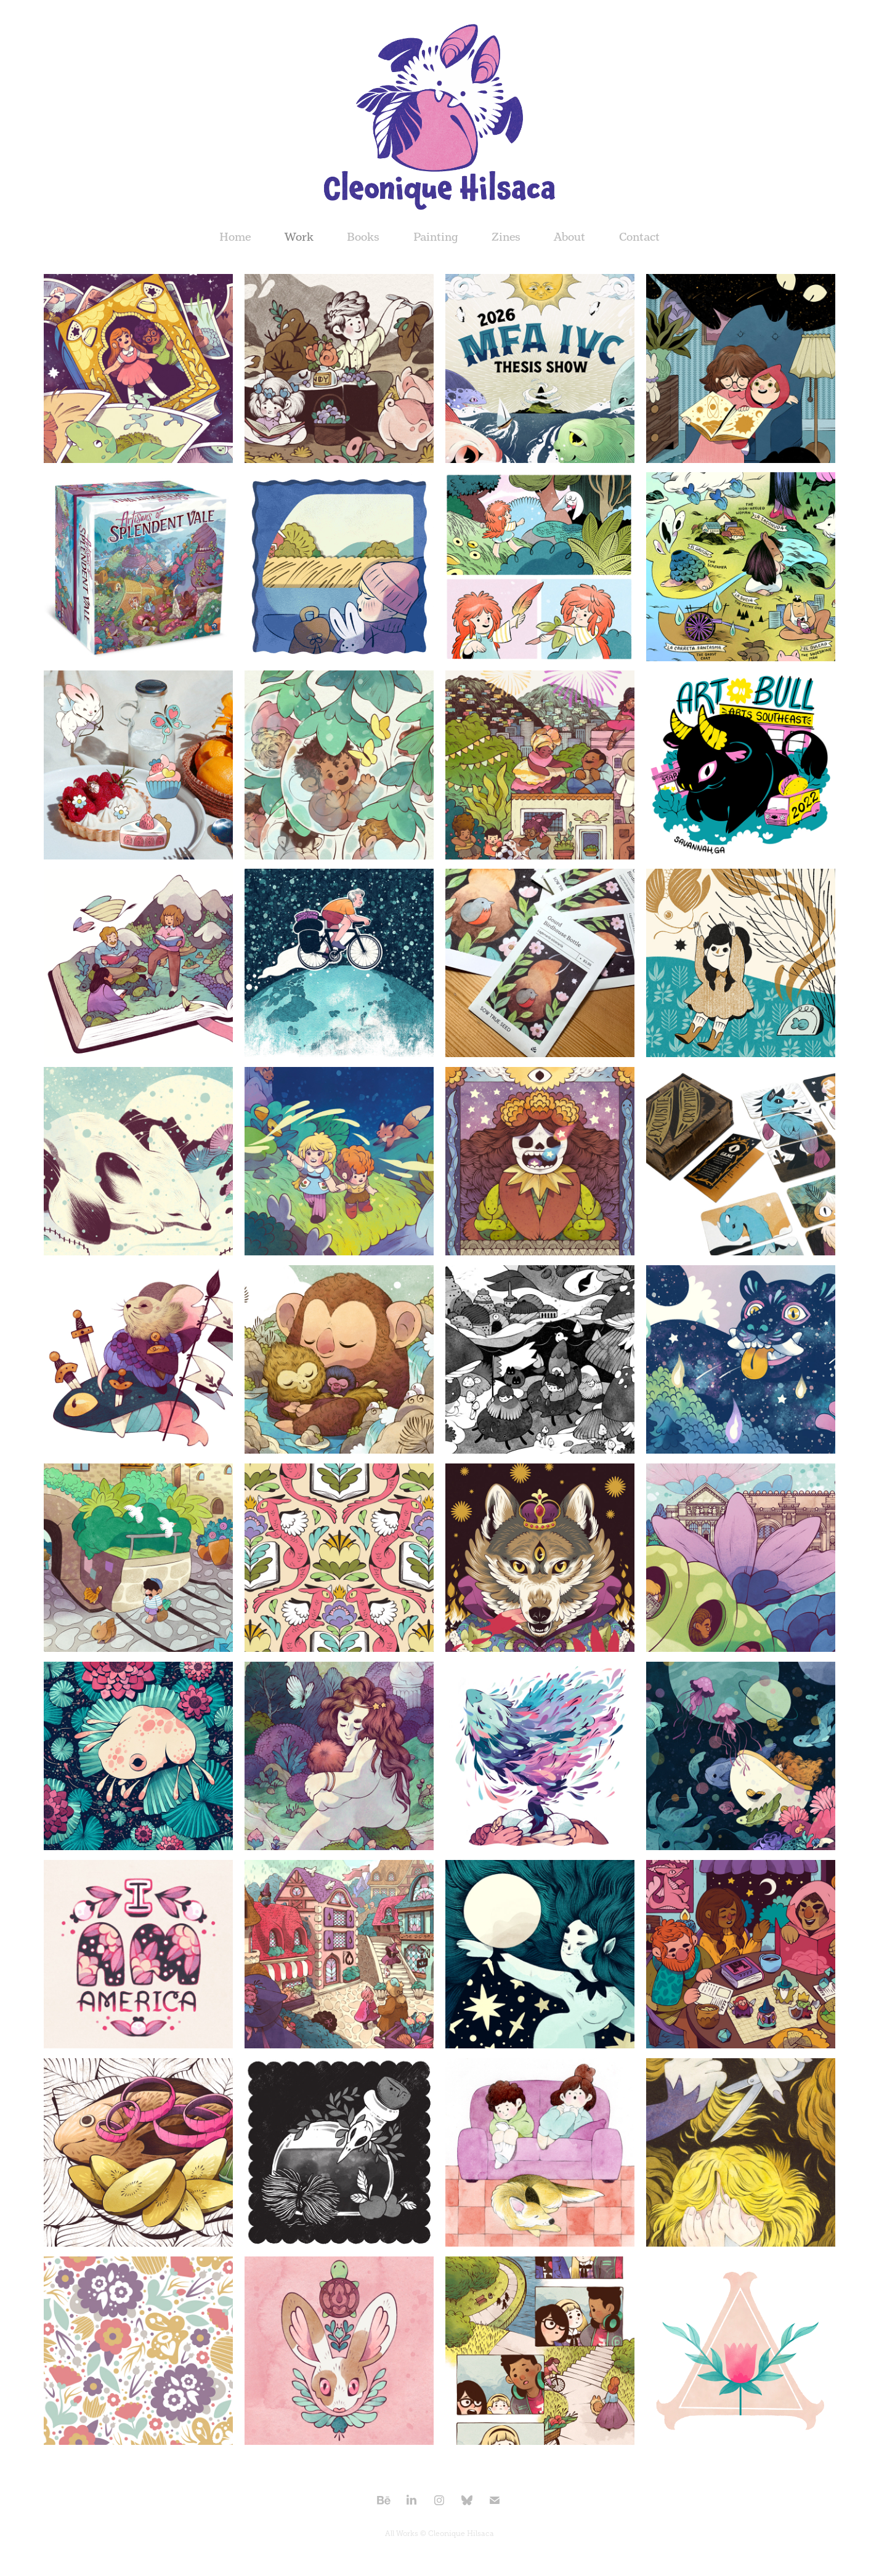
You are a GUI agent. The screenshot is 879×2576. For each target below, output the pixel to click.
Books (363, 237)
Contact (639, 237)
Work (299, 237)
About (569, 237)
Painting (435, 237)
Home (235, 237)
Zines (506, 237)
